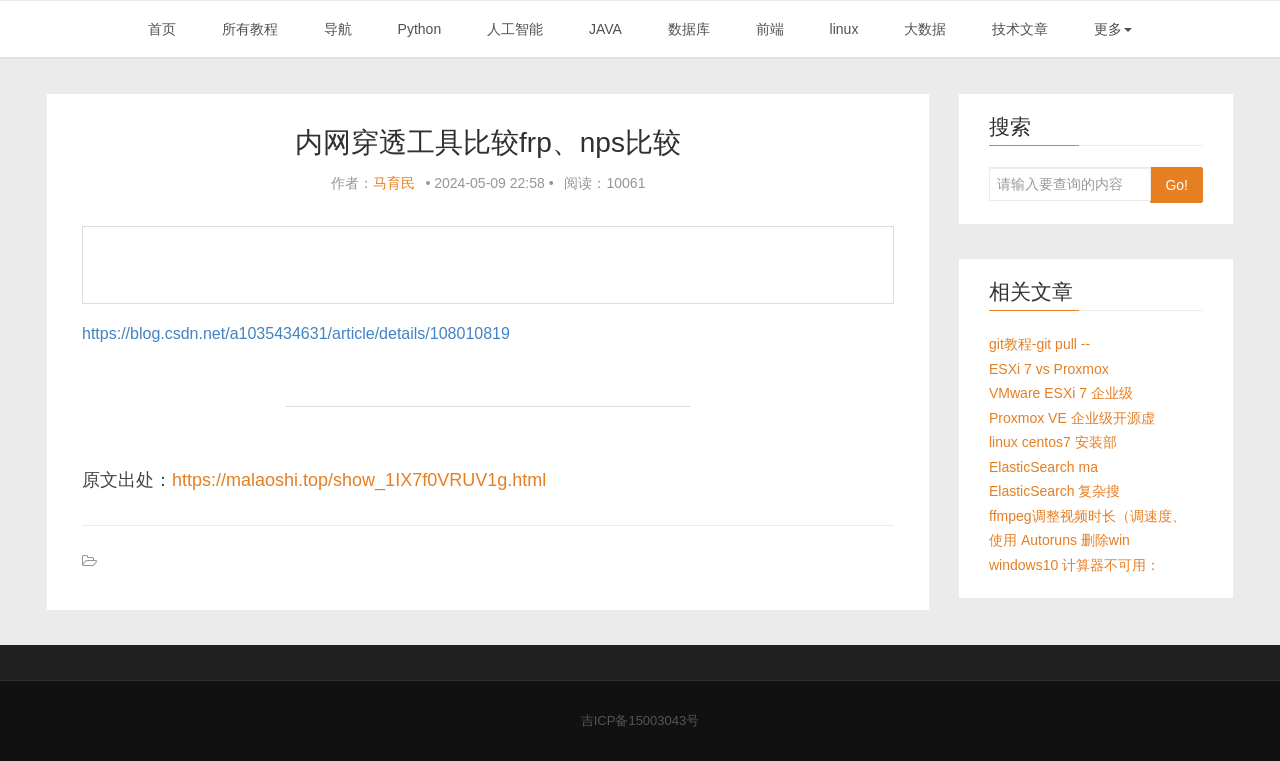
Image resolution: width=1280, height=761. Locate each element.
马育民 (394, 183)
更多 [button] (1113, 29)
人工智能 (515, 29)
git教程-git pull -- (1039, 344)
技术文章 (1020, 29)
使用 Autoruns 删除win (1059, 540)
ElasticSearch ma (1043, 467)
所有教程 (250, 29)
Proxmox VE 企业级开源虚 (1072, 418)
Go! (1176, 185)
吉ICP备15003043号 (640, 720)
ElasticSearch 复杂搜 (1054, 491)
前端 (770, 29)
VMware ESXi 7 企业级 (1061, 393)
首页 (162, 29)
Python (420, 29)
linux (844, 29)
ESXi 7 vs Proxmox (1049, 369)
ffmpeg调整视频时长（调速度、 (1087, 516)
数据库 (689, 29)
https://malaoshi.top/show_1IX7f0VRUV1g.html (359, 480)
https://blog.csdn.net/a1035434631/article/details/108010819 (296, 333)
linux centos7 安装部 (1053, 442)
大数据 (925, 29)
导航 (338, 29)
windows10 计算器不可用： (1074, 565)
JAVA (605, 29)
